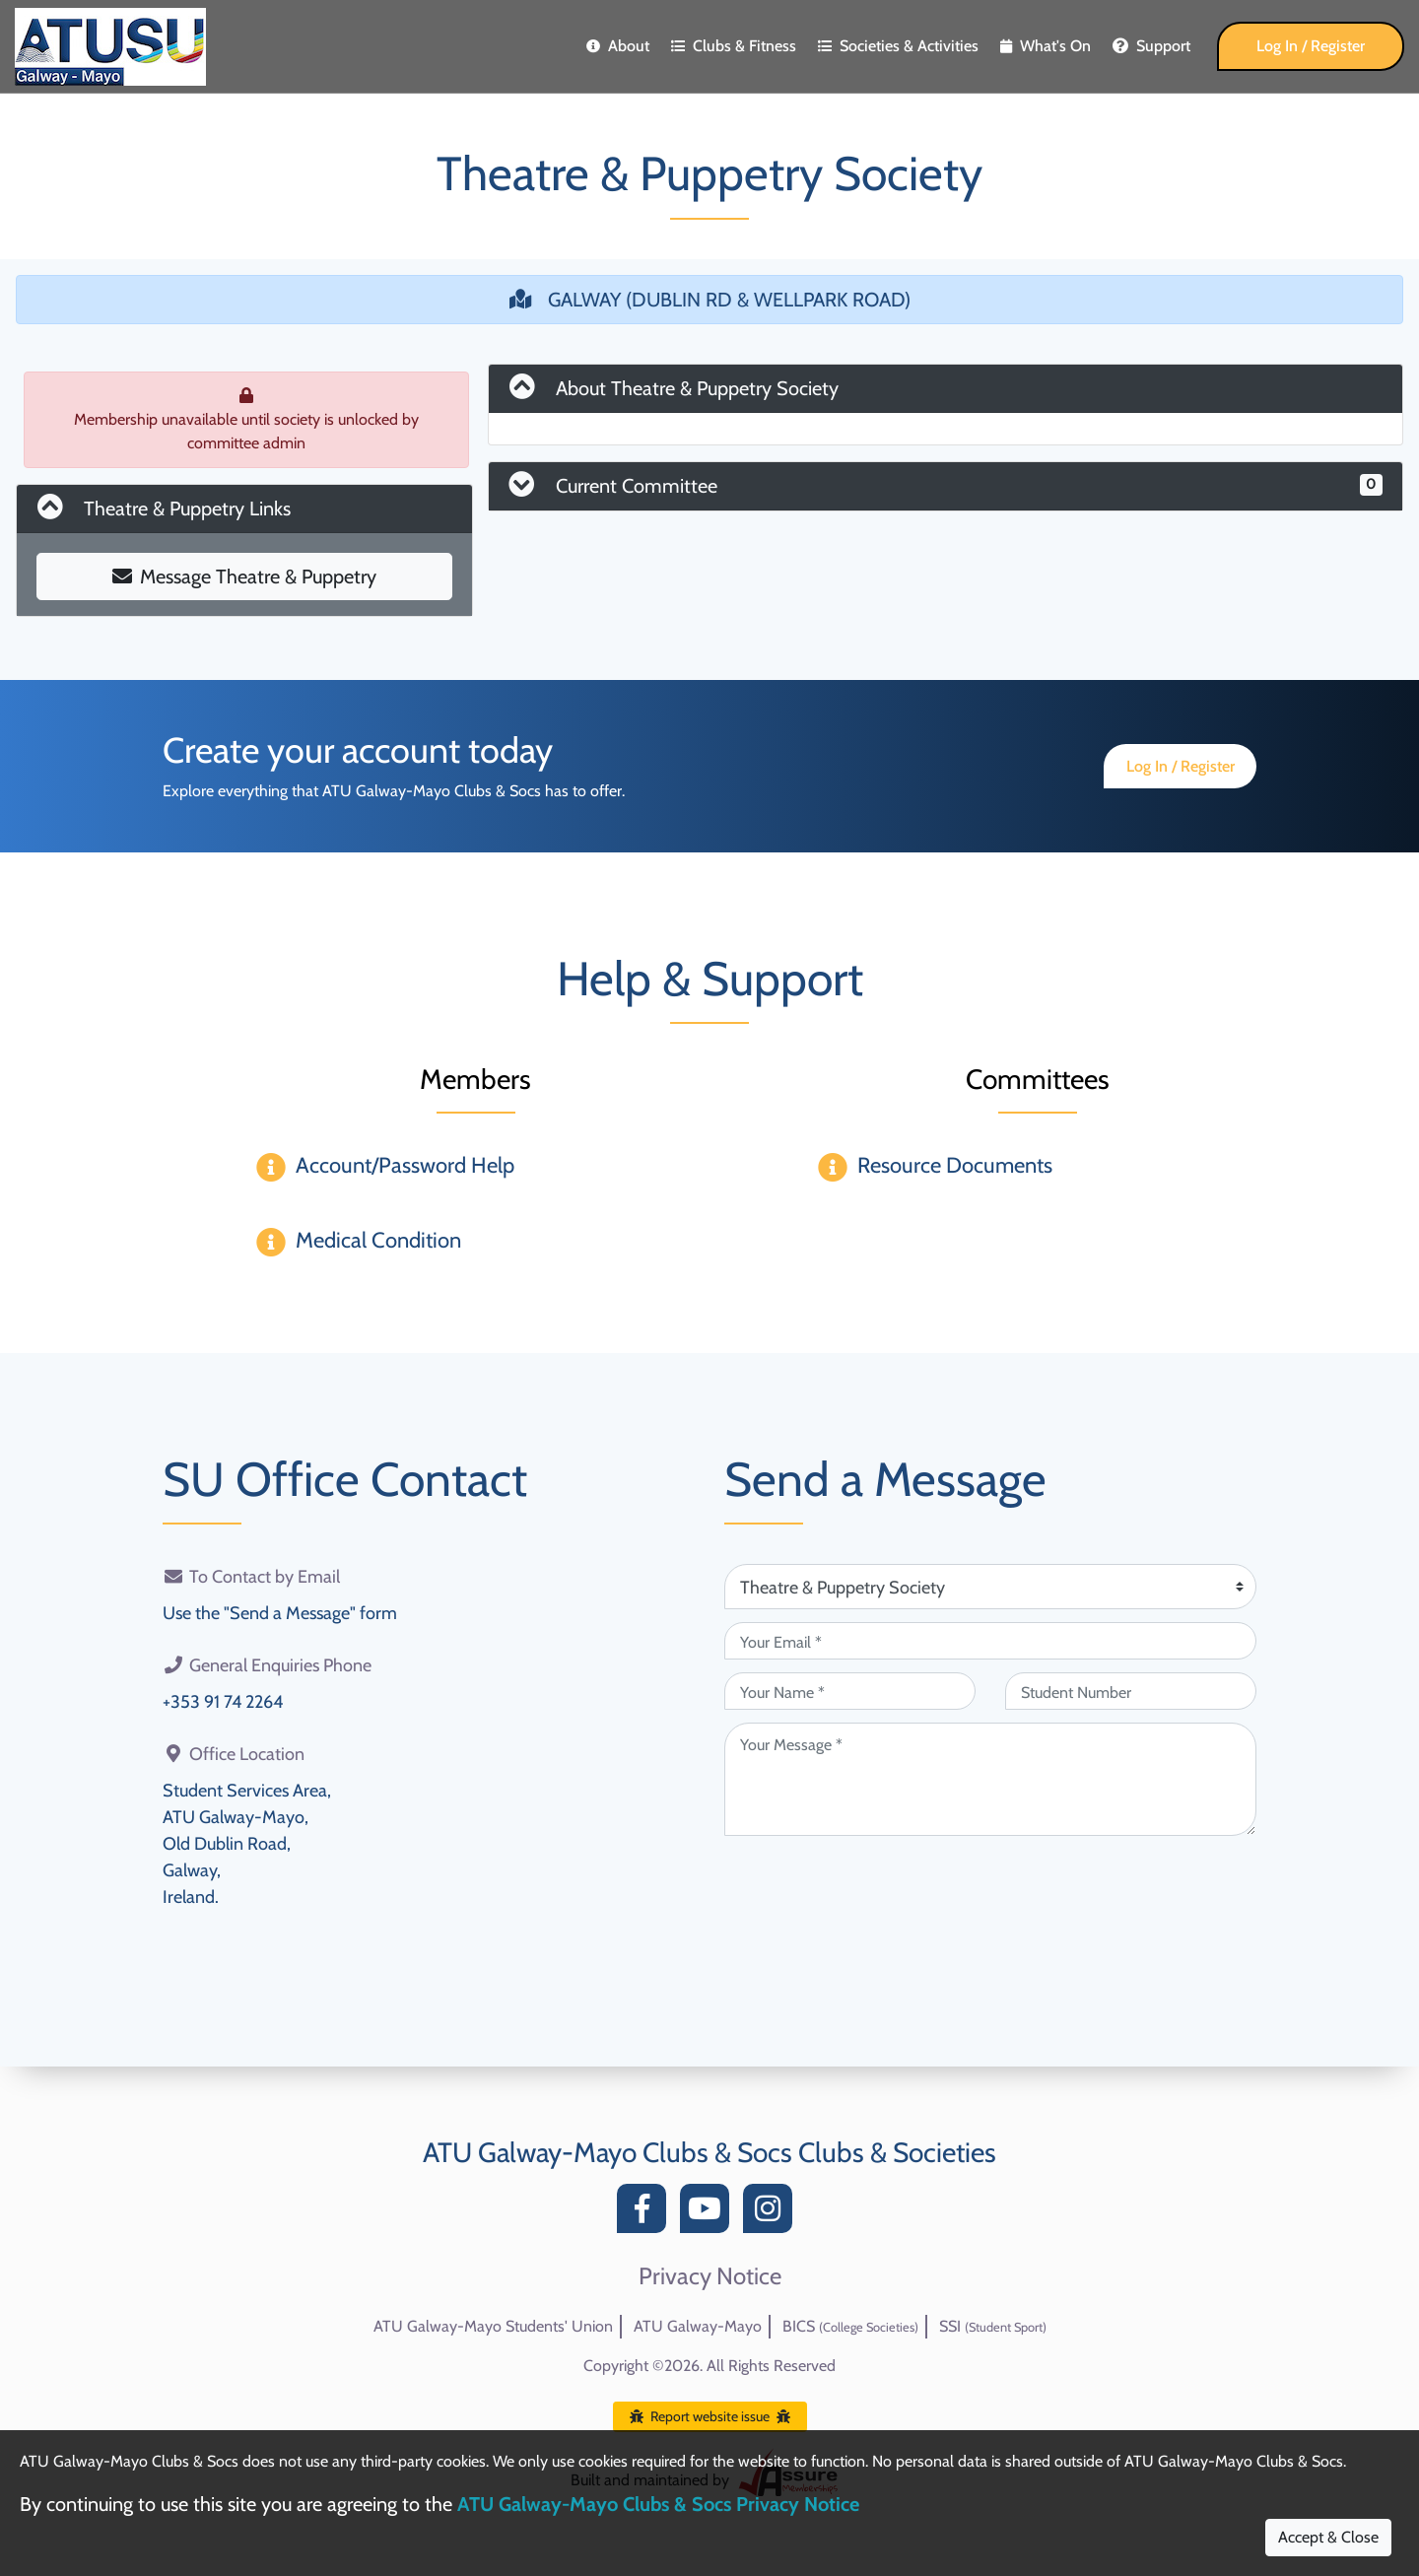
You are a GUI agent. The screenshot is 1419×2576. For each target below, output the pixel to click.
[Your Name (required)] (850, 1691)
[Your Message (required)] (990, 1779)
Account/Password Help (405, 1165)
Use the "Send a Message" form (280, 1613)
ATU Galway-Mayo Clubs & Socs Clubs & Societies (709, 2152)
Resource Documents (954, 1165)
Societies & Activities (898, 45)
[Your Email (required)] (990, 1641)
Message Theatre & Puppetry (244, 576)
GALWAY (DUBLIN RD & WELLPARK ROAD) (710, 299)
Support (1151, 45)
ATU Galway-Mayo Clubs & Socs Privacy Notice (658, 2504)
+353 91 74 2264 (223, 1702)
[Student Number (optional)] (1130, 1691)
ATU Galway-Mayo (698, 2326)
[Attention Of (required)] (990, 1586)
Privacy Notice (710, 2276)
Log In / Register (1310, 45)
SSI (993, 2326)
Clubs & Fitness (733, 45)
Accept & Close (1328, 2537)
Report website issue (710, 2416)
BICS (850, 2326)
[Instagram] (772, 2213)
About (617, 45)
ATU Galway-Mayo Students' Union (493, 2326)
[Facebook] (646, 2213)
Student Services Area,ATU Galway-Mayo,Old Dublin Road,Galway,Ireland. (247, 1844)
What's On (1045, 45)
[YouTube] (709, 2213)
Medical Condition (378, 1240)
